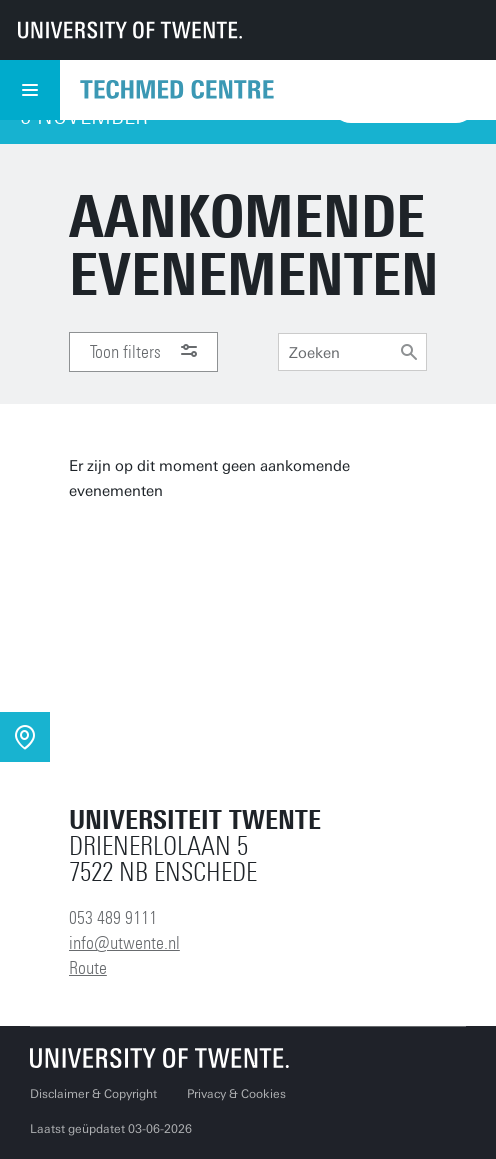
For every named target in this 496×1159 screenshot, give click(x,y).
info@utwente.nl (124, 943)
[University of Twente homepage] (130, 30)
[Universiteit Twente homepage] (160, 1057)
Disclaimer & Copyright (93, 1094)
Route (88, 968)
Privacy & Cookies (236, 1094)
